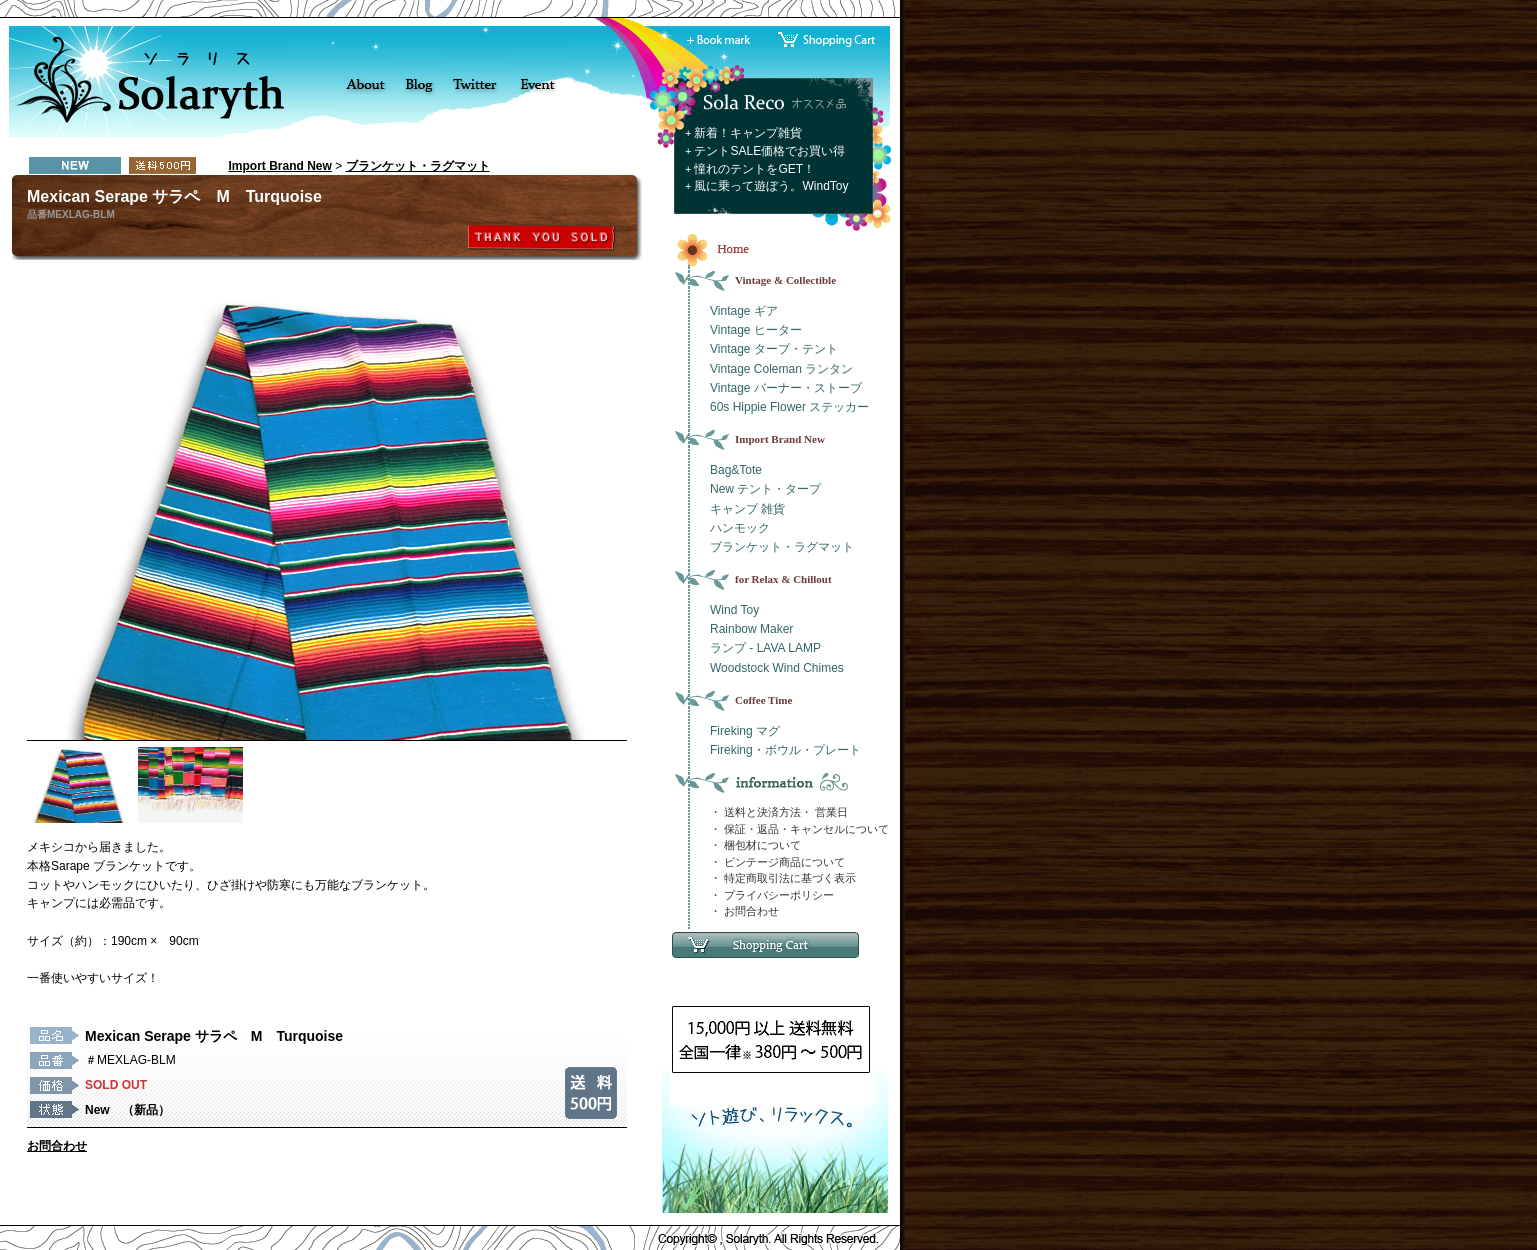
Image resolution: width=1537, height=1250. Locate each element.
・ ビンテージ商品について (777, 862)
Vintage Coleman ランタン (781, 369)
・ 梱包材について (755, 845)
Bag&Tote (736, 470)
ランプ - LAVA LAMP (765, 648)
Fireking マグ (745, 731)
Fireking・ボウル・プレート (785, 750)
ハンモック (740, 528)
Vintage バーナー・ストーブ (786, 388)
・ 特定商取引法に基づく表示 (783, 878)
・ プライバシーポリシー (772, 895)
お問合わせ (57, 1146)
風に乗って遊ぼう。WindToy (771, 186)
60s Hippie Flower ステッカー (789, 407)
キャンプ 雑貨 (747, 509)
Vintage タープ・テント (774, 349)
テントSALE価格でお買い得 (769, 151)
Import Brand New (280, 166)
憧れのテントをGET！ (754, 169)
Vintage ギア (744, 311)
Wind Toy (734, 610)
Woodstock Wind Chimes (777, 668)
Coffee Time (763, 700)
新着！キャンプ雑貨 (748, 133)
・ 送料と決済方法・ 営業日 (779, 812)
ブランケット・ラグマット (418, 166)
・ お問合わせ (744, 911)
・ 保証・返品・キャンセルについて (799, 829)
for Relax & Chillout (783, 579)
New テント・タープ (765, 489)
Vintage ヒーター (756, 330)
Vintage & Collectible (785, 280)
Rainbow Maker (751, 629)
